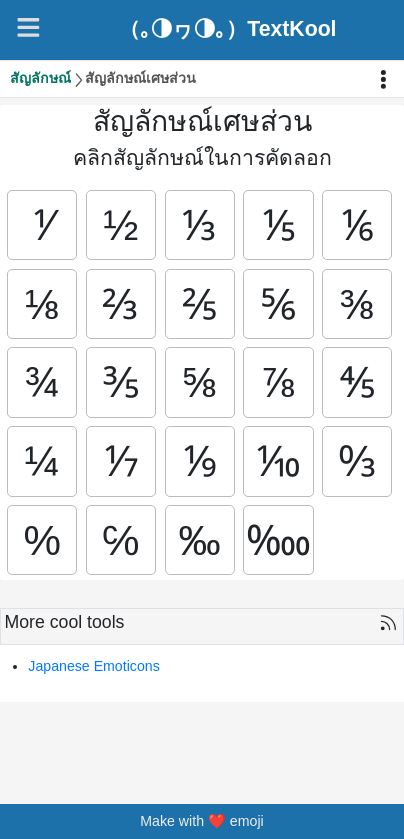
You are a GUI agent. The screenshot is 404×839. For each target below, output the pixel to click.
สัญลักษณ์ (40, 78)
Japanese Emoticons (93, 669)
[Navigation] (28, 27)
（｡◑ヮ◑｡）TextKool (227, 29)
